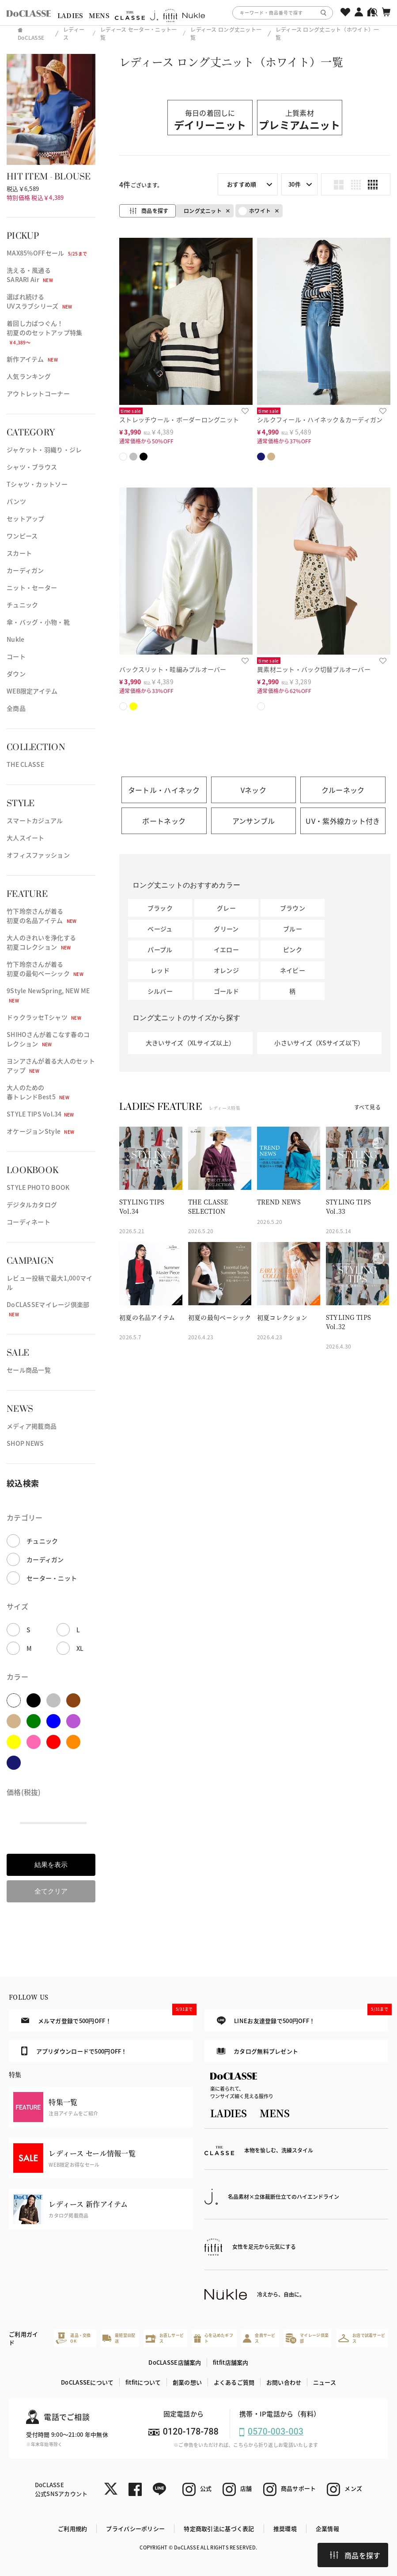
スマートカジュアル (35, 820)
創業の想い (187, 2382)
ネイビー (292, 970)
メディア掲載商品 (32, 1425)
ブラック (160, 907)
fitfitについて (143, 2382)
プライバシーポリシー (135, 2528)
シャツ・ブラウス (32, 466)
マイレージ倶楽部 (307, 2338)
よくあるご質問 (234, 2382)
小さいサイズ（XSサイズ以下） (319, 1042)
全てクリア (51, 1891)
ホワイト (254, 211)
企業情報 (327, 2528)
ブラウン (292, 907)
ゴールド (226, 991)
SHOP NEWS (25, 1443)
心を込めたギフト (213, 2338)
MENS (99, 15)
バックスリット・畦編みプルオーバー (173, 669)
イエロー (226, 949)
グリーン (226, 928)
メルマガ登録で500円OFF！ (107, 2016)
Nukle (15, 639)
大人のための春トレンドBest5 (38, 1092)
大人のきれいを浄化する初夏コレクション (41, 942)
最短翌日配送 (118, 2338)
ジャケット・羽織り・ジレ (44, 449)
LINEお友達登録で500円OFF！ (302, 2017)
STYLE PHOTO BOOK (38, 1187)
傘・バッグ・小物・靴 (38, 621)
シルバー (160, 991)
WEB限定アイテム (32, 690)
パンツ (16, 501)
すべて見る (367, 1107)
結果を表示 (51, 1864)
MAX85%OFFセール (47, 252)
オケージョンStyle (40, 1131)
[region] (198, 12)
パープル (159, 949)
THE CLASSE (25, 764)
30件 (294, 184)
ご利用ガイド (23, 2338)
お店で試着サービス (361, 2338)
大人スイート (26, 837)
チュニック (22, 604)
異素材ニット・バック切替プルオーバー (314, 669)
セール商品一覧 (29, 1369)
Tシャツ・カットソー (37, 484)
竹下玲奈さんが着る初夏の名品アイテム (42, 916)
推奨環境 (285, 2528)
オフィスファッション (38, 854)
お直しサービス (165, 2338)
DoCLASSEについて (87, 2382)
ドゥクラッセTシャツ (44, 1017)
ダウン (16, 673)
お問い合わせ (284, 2382)
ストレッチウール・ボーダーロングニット (179, 419)
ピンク (292, 949)
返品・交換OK (73, 2338)
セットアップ (26, 518)
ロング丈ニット (203, 210)
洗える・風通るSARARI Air (30, 275)
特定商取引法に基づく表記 (219, 2528)
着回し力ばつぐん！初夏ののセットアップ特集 (44, 332)
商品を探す (355, 2555)
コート (16, 656)
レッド (160, 970)
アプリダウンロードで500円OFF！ (74, 2050)
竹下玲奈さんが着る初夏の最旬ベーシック (45, 969)
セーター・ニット (51, 1578)
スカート (19, 553)
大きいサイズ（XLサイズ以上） (190, 1042)
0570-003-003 (275, 2432)
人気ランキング (29, 376)
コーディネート (28, 1221)
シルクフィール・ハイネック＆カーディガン (320, 419)
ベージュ (159, 928)
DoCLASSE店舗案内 (174, 2362)
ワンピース (22, 535)
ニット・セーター (32, 587)
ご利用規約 (72, 2528)
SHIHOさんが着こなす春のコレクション (48, 1039)
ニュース (324, 2382)
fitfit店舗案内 (231, 2362)
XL (80, 1648)
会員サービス (259, 2338)
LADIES (70, 15)
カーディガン (25, 570)
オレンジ (226, 970)
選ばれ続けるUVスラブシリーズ (39, 301)
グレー (226, 907)
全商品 (16, 708)
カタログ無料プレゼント (258, 2051)
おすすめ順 (241, 184)
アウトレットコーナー (38, 393)
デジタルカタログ (32, 1204)
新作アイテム (32, 358)
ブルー (292, 928)
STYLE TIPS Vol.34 (40, 1113)
